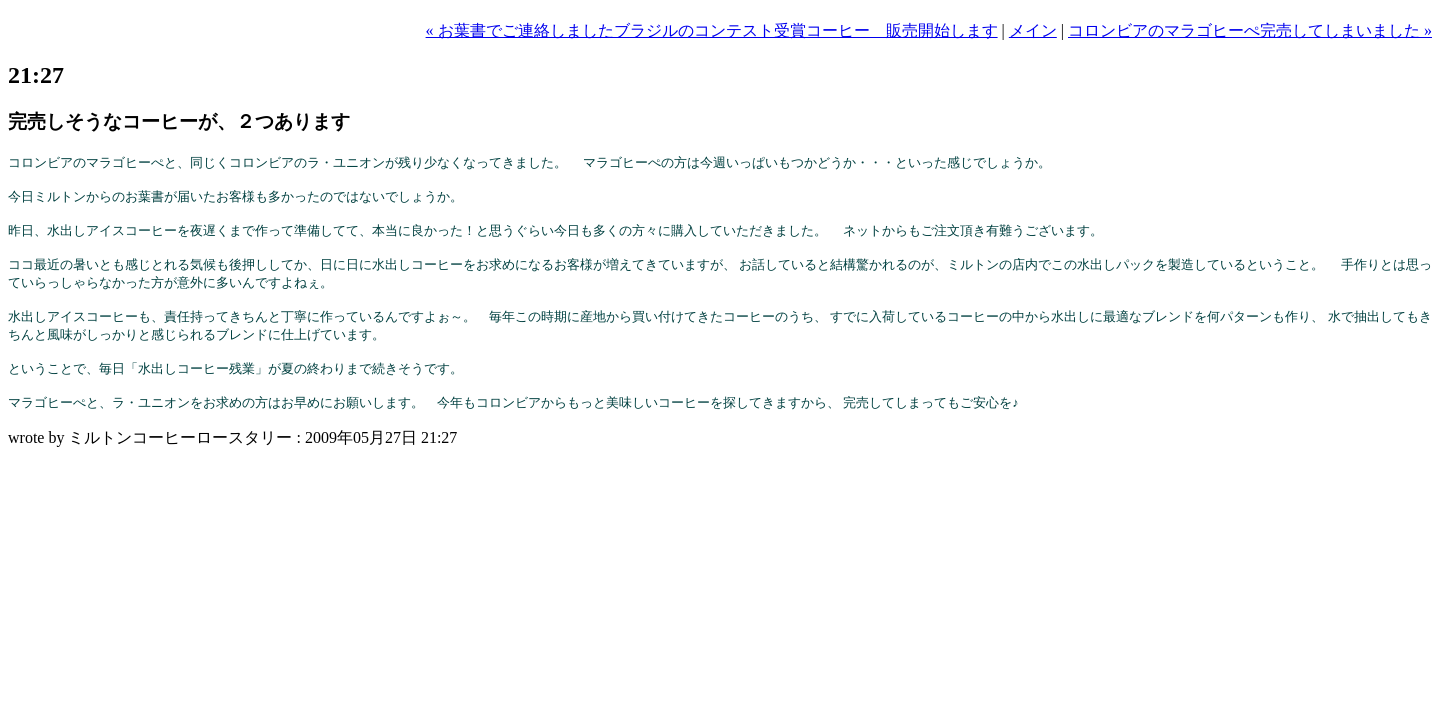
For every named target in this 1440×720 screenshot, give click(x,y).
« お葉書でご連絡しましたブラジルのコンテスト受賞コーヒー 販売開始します (712, 30)
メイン (1033, 30)
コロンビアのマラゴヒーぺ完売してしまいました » (1250, 30)
